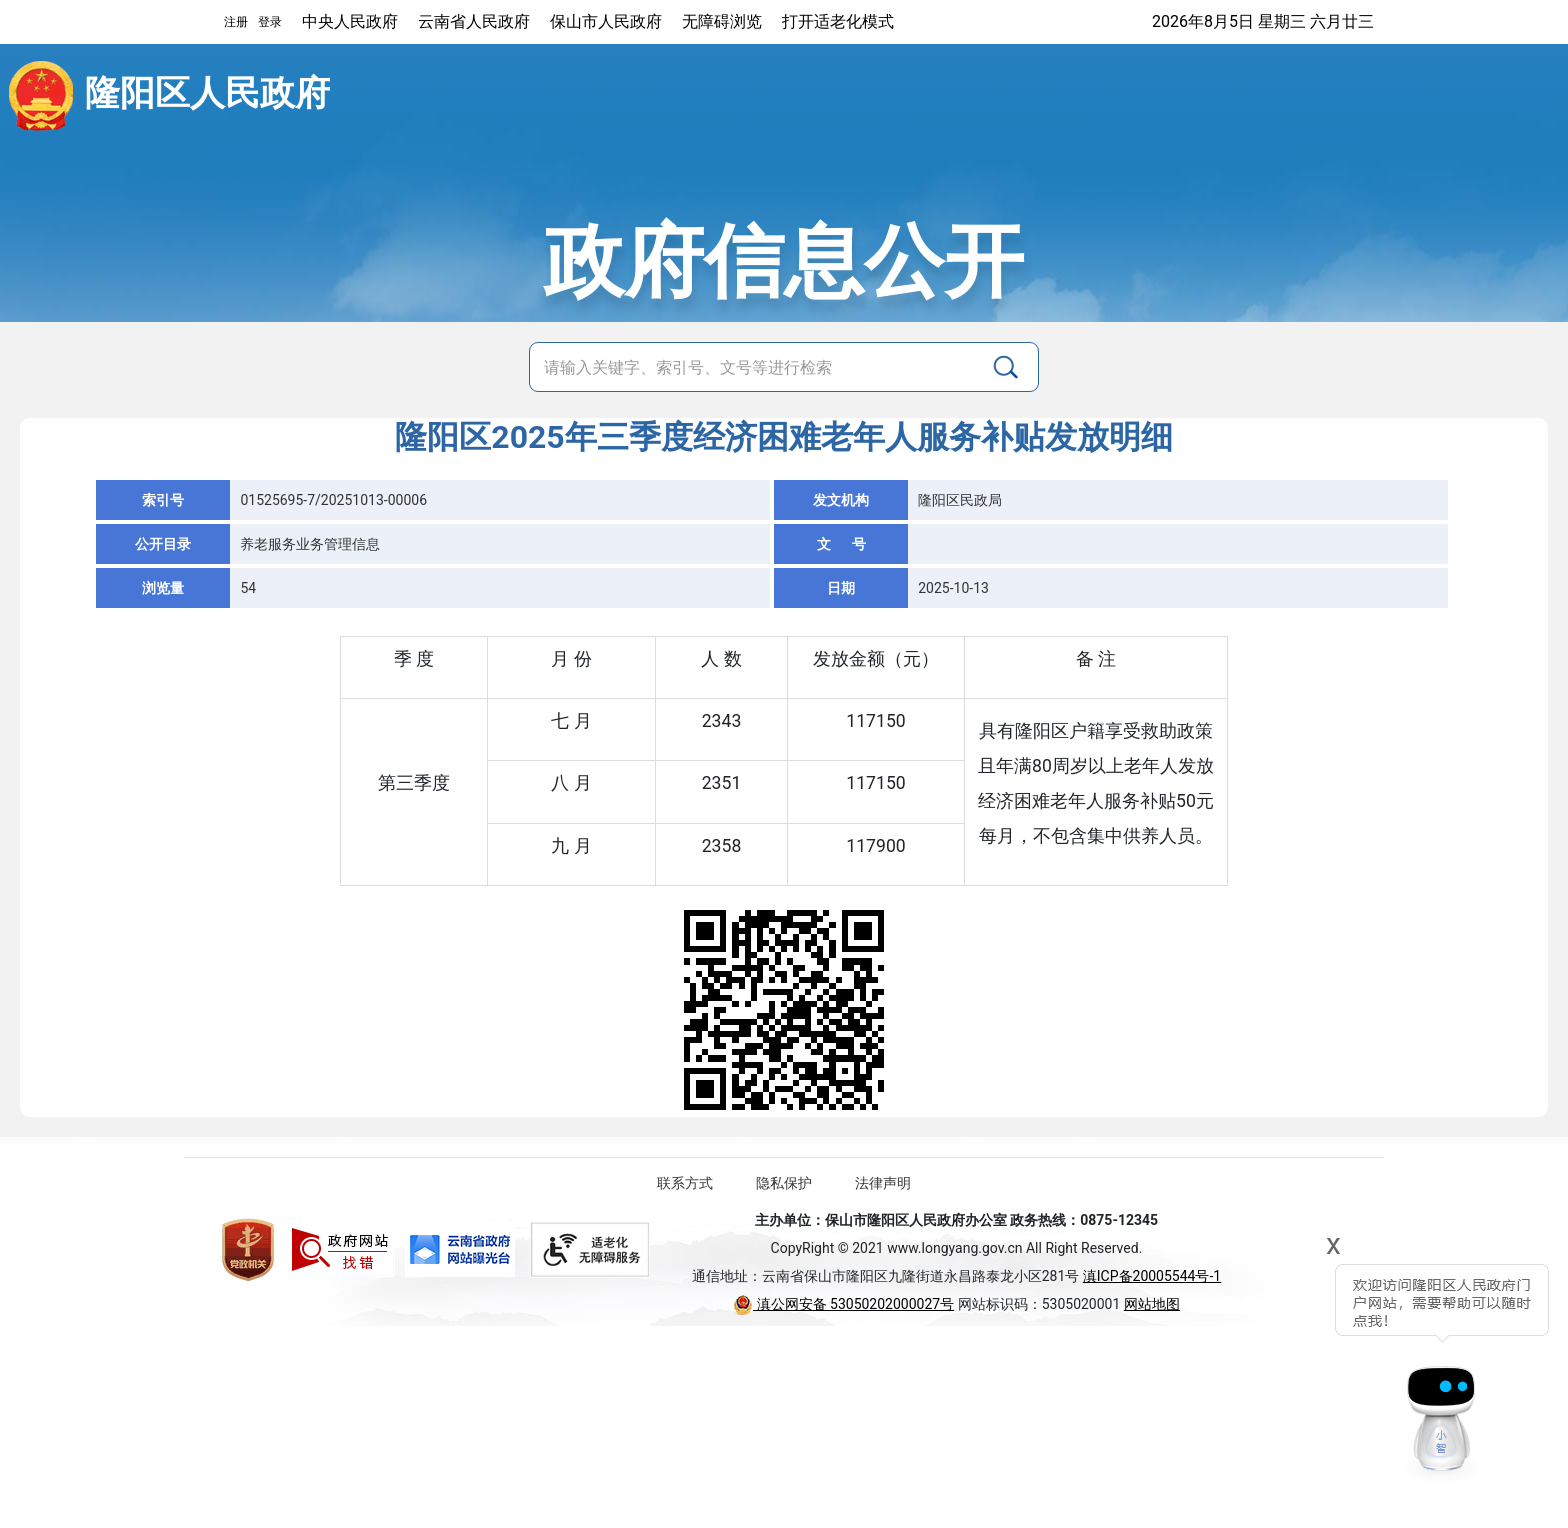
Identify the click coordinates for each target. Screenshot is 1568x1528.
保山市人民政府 (606, 21)
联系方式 (685, 1183)
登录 (270, 22)
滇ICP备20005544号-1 (1152, 1276)
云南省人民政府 (474, 21)
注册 (236, 22)
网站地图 (1152, 1304)
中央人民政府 (350, 21)
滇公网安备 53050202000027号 (843, 1304)
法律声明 (883, 1183)
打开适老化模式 (838, 21)
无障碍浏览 (722, 21)
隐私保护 (784, 1183)
